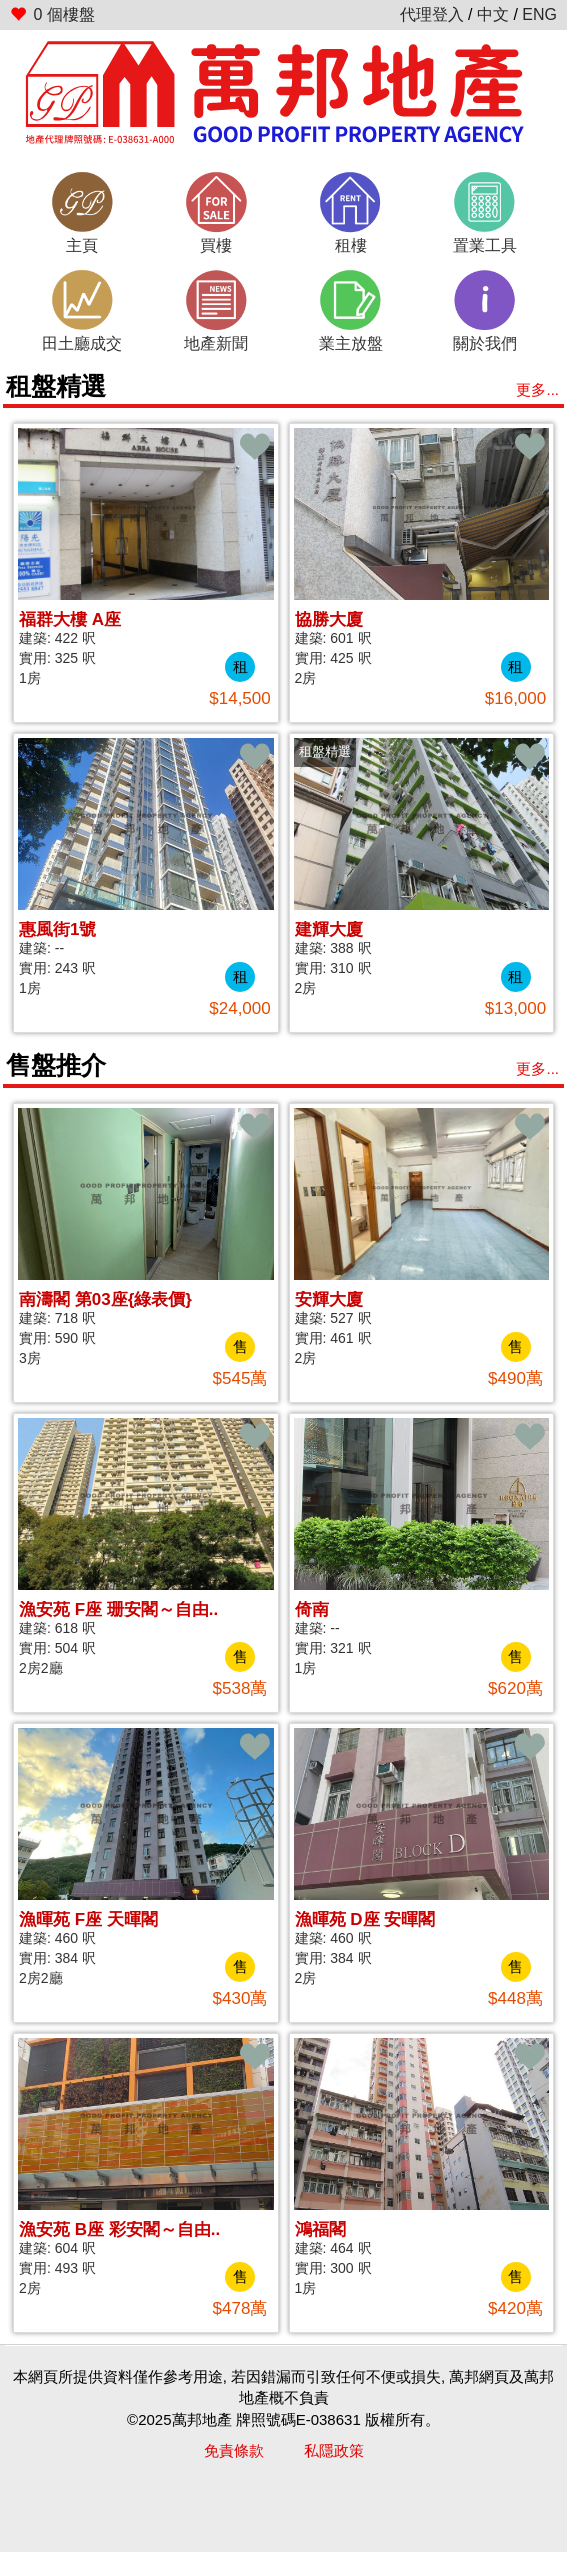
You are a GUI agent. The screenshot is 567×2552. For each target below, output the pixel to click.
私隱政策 (334, 2450)
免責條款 (234, 2450)
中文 (493, 14)
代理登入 (432, 14)
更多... (537, 389)
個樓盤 (52, 14)
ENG (539, 14)
